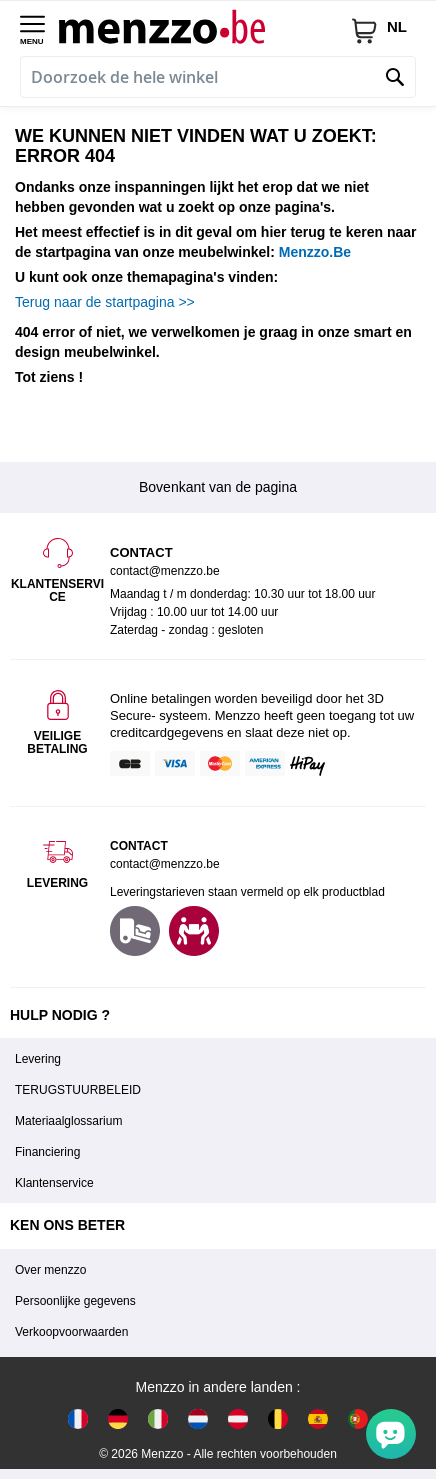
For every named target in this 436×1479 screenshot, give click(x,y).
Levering (38, 1059)
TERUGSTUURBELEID (78, 1090)
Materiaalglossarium (68, 1121)
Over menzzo (50, 1270)
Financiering (47, 1152)
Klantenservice (54, 1183)
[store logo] (204, 26)
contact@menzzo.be (165, 864)
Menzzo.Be (315, 252)
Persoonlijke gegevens (75, 1301)
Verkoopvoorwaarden (71, 1332)
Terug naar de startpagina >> (105, 302)
